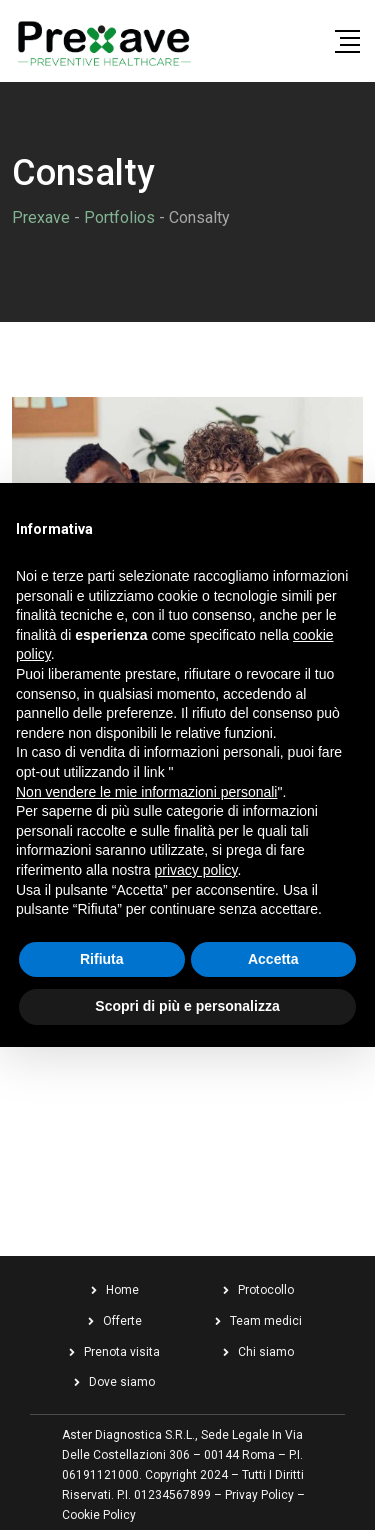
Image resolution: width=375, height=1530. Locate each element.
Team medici (266, 1321)
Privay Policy (259, 1495)
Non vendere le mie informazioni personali (146, 792)
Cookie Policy (99, 1515)
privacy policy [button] (196, 870)
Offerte (122, 1321)
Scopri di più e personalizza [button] (187, 1006)
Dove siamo (122, 1382)
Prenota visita (122, 1352)
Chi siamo (266, 1352)
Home (122, 1290)
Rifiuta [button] (102, 959)
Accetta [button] (273, 959)
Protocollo (266, 1290)
